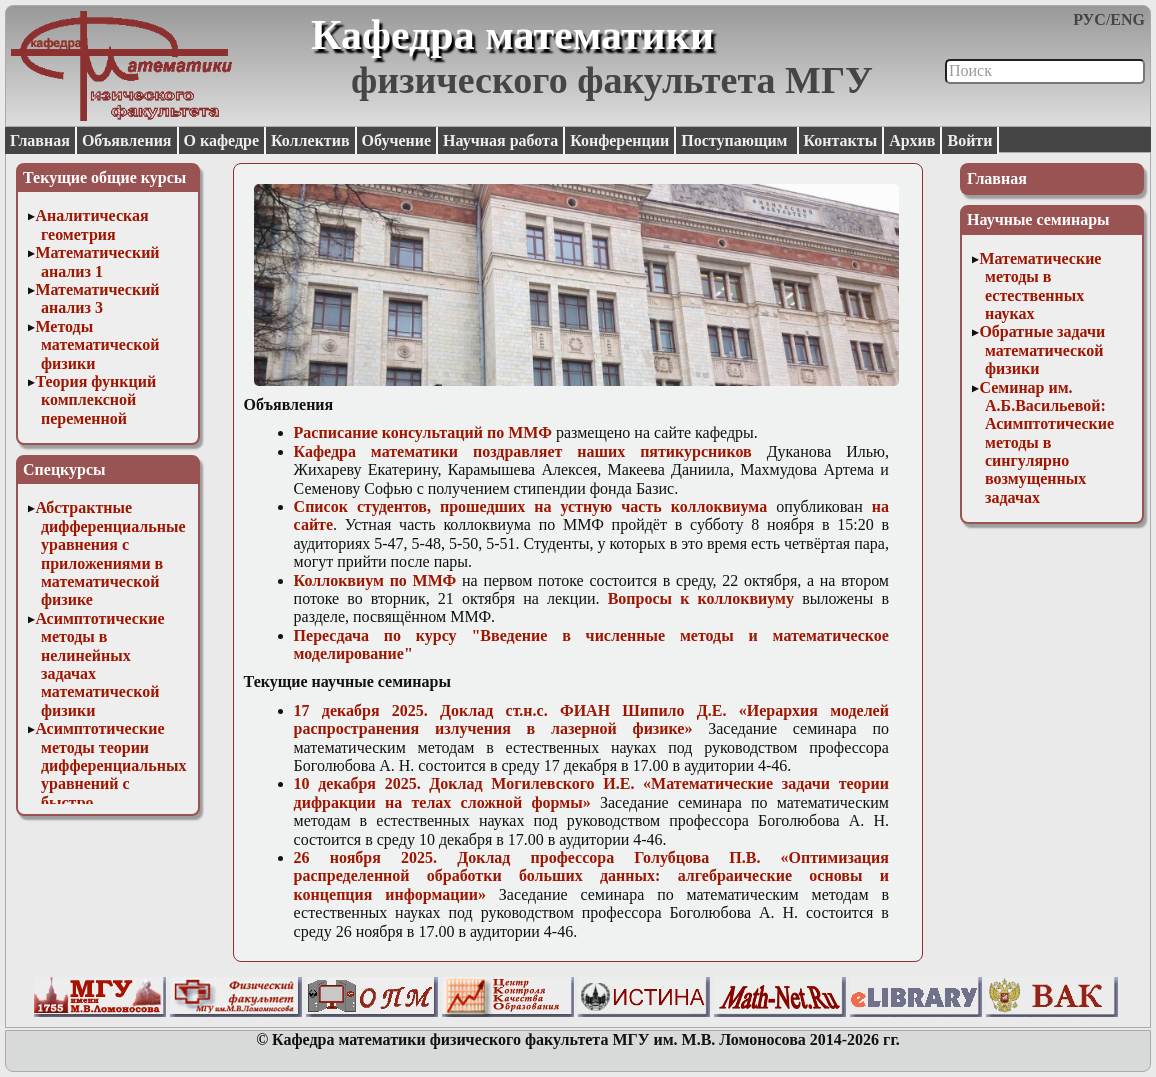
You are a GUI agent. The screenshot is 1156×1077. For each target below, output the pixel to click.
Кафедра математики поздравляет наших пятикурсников (523, 451)
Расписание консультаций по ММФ (423, 432)
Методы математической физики (97, 345)
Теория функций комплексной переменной (95, 400)
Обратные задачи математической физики (1042, 350)
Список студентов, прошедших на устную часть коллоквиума (531, 506)
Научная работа (500, 140)
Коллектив (310, 140)
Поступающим (736, 140)
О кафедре (221, 140)
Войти (969, 140)
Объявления (127, 140)
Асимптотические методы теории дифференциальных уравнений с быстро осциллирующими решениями (110, 783)
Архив (912, 140)
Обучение (397, 140)
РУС (1089, 19)
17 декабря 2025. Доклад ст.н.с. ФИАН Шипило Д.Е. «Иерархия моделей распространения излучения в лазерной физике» (591, 719)
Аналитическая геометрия (91, 224)
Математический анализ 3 (97, 298)
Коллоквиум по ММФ (375, 580)
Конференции (619, 140)
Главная (40, 140)
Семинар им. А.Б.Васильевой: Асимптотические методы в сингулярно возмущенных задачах (1046, 442)
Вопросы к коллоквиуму (701, 598)
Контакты (841, 140)
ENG (1127, 19)
